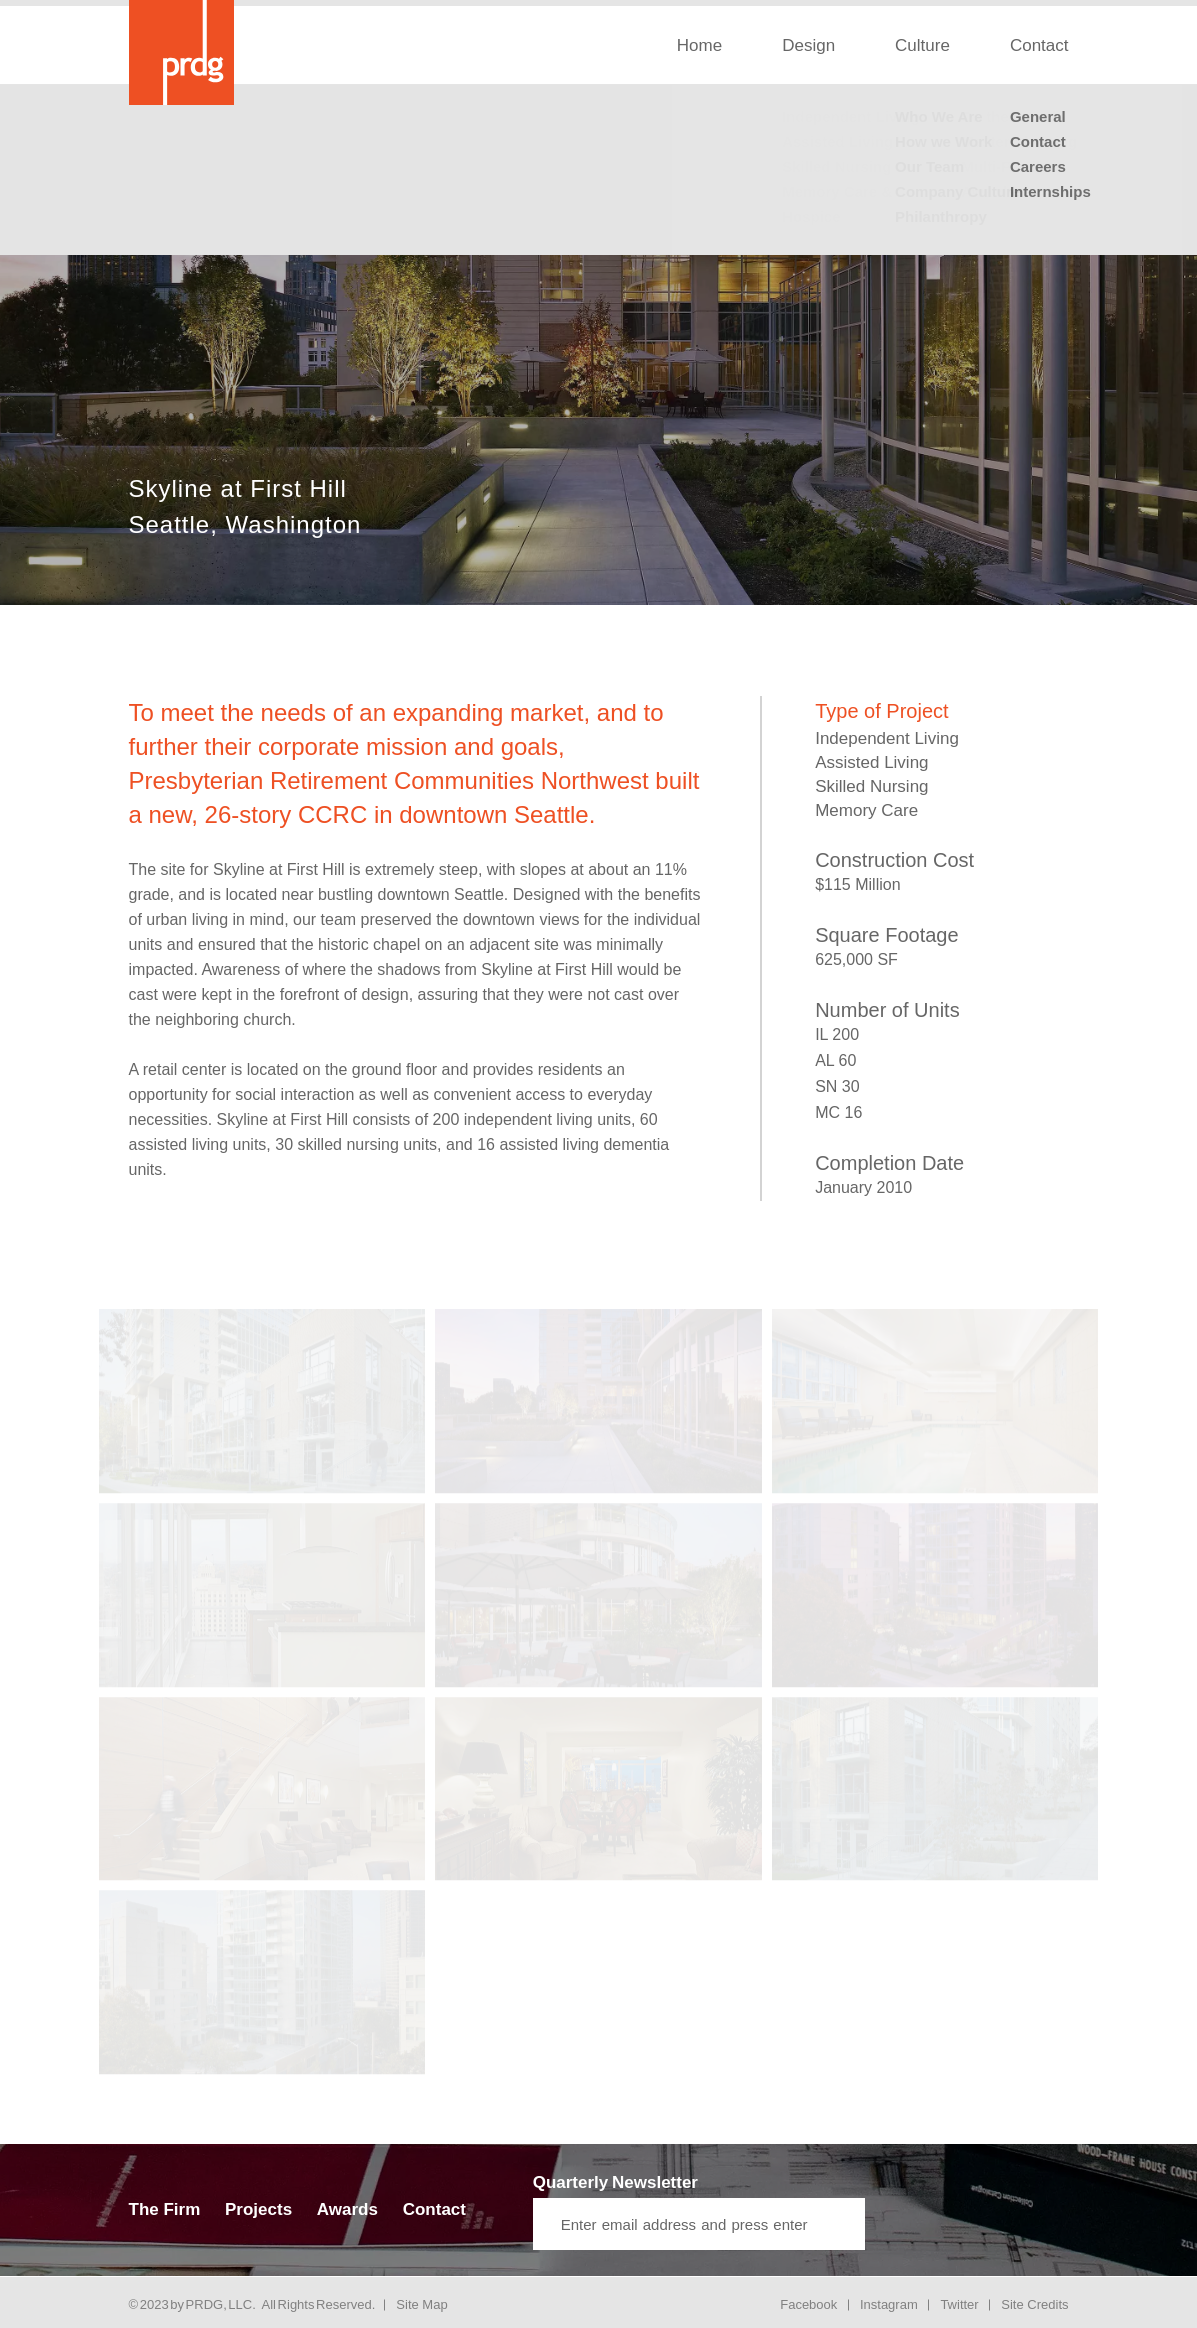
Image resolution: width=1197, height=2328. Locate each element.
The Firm (165, 2209)
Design (808, 45)
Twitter (959, 2304)
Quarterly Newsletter (615, 2182)
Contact (1039, 45)
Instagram (889, 2304)
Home (699, 45)
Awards (347, 2209)
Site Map (421, 2304)
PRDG (205, 2304)
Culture (922, 45)
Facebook (808, 2304)
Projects (258, 2209)
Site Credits (1034, 2304)
